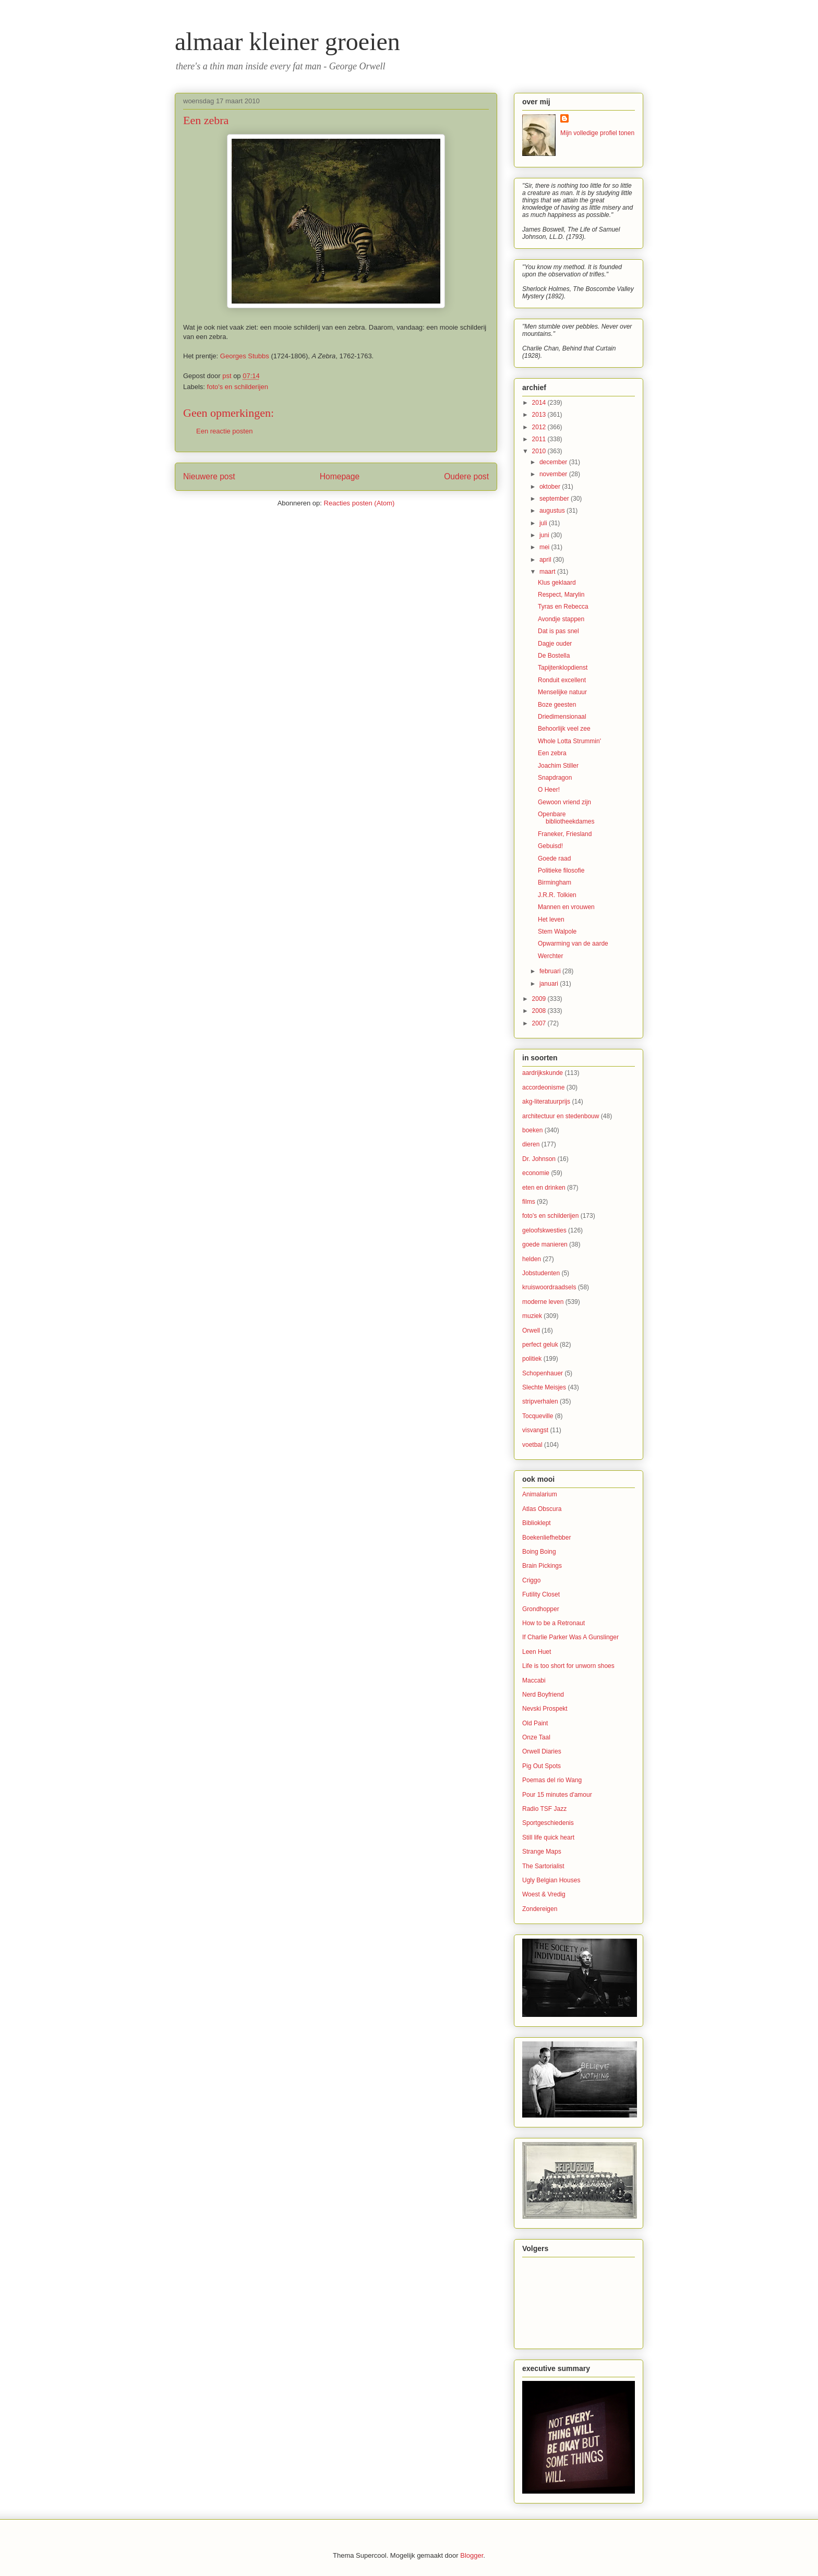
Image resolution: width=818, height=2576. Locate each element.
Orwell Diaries (541, 1751)
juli (544, 523)
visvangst (535, 1430)
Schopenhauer (542, 1373)
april (546, 559)
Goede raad (554, 858)
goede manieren (545, 1244)
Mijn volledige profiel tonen (597, 133)
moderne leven (542, 1301)
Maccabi (534, 1680)
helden (531, 1259)
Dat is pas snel (558, 631)
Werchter (550, 956)
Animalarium (539, 1494)
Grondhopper (540, 1609)
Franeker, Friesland (565, 834)
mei (545, 547)
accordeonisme (543, 1087)
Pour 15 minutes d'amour (557, 1794)
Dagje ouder (555, 643)
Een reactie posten (224, 431)
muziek (532, 1316)
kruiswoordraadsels (549, 1287)
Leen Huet (536, 1651)
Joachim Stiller (558, 765)
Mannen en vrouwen (566, 907)
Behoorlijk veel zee (564, 728)
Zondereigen (539, 1909)
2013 (540, 414)
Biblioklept (536, 1523)
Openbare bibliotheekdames (566, 818)
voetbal (532, 1444)
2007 (540, 1023)
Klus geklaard (557, 582)
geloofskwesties (544, 1230)
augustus (553, 510)
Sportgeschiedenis (548, 1823)
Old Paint (535, 1723)
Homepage (339, 476)
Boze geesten (557, 704)
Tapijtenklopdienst (562, 667)
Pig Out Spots (541, 1766)
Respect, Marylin (561, 594)
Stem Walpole (557, 931)
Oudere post (466, 476)
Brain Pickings (542, 1565)
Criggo (531, 1580)
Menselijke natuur (562, 692)
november (554, 474)
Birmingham (554, 882)
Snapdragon (555, 777)
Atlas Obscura (541, 1509)
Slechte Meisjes (544, 1387)
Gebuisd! (550, 846)
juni (545, 535)
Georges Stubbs (244, 356)
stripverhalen (540, 1401)
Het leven (551, 919)
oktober (550, 486)
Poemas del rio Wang (552, 1780)
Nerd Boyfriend (543, 1694)
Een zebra (552, 753)
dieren (530, 1144)
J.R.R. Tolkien (557, 895)
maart (548, 571)
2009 (540, 998)
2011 (540, 439)
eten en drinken (544, 1187)
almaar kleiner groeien (287, 41)
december (554, 462)
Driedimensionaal (562, 716)
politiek (532, 1358)
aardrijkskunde (542, 1073)
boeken (532, 1130)
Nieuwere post (209, 476)
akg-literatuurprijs (546, 1101)
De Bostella (554, 655)
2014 (540, 402)
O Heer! (549, 789)
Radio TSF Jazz (544, 1808)
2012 (540, 427)
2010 (540, 451)
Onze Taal (536, 1737)
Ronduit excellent (562, 680)
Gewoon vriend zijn (564, 802)
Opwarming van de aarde (573, 943)
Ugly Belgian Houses (551, 1880)
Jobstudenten (541, 1273)
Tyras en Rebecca (563, 606)
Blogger (471, 2555)
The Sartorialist (543, 1866)
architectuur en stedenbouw (560, 1116)
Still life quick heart (548, 1837)
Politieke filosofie (561, 870)
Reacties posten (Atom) (359, 503)
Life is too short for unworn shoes (568, 1666)
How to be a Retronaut (553, 1623)
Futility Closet (541, 1594)
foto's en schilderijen (237, 387)
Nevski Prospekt (545, 1708)
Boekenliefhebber (546, 1537)
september (555, 498)
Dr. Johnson (539, 1159)
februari (550, 971)
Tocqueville (537, 1416)
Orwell (531, 1330)
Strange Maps (541, 1851)
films (528, 1201)
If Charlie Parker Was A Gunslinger (570, 1637)
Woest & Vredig (544, 1894)
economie (535, 1173)
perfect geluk (540, 1344)
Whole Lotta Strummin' (569, 741)
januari (549, 983)
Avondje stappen (561, 619)
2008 (540, 1010)
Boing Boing (539, 1551)
